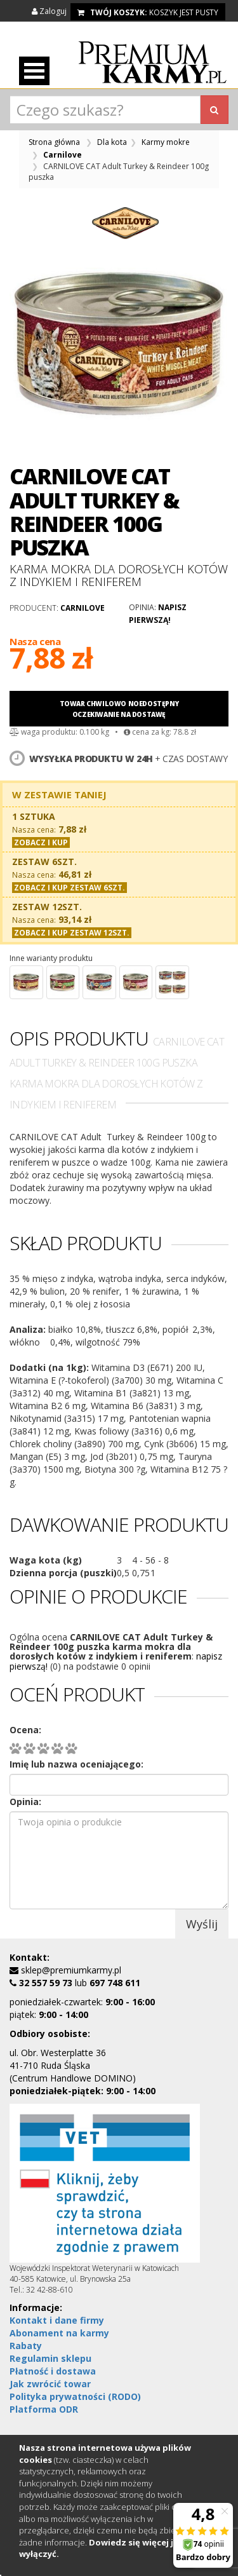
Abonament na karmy (59, 2333)
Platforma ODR (44, 2409)
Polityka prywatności (75, 2396)
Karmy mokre (166, 142)
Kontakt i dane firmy (57, 2320)
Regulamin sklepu (50, 2358)
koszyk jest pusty (147, 12)
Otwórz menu (34, 71)
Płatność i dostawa (53, 2371)
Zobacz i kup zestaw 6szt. (69, 887)
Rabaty (26, 2346)
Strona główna (54, 142)
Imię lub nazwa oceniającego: (76, 1764)
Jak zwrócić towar (50, 2384)
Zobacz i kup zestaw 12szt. (71, 932)
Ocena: (25, 1730)
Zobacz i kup (41, 842)
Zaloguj (50, 11)
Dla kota (112, 142)
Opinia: (25, 1802)
